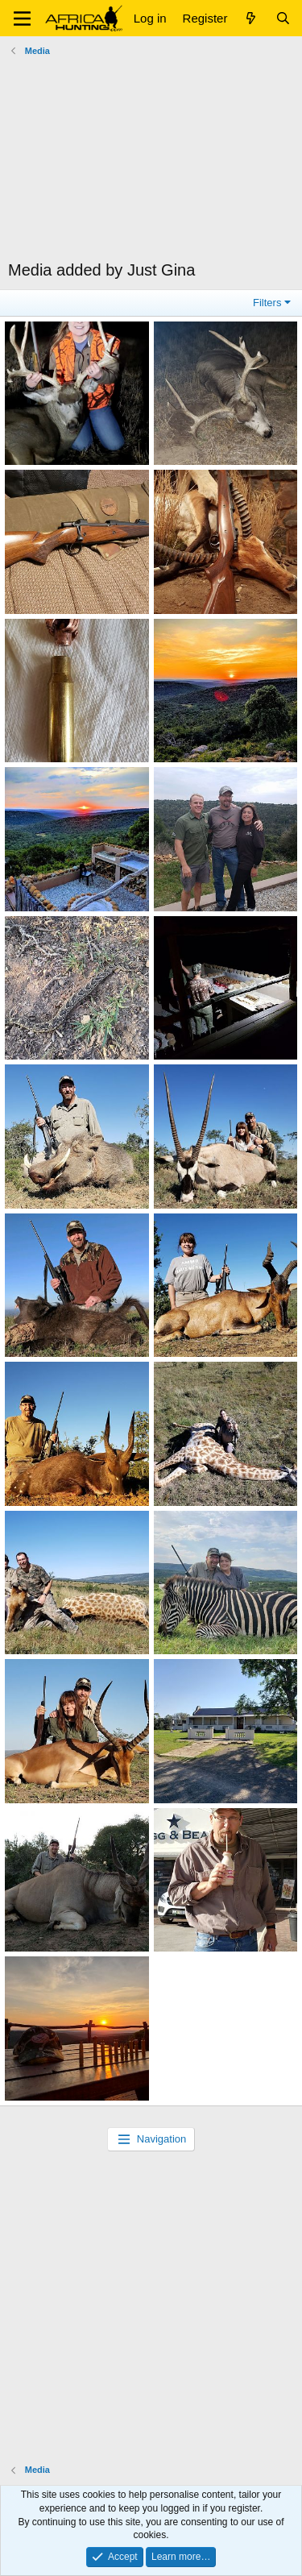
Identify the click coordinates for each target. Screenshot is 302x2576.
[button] (22, 18)
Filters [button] (267, 303)
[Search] (283, 18)
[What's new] (251, 18)
